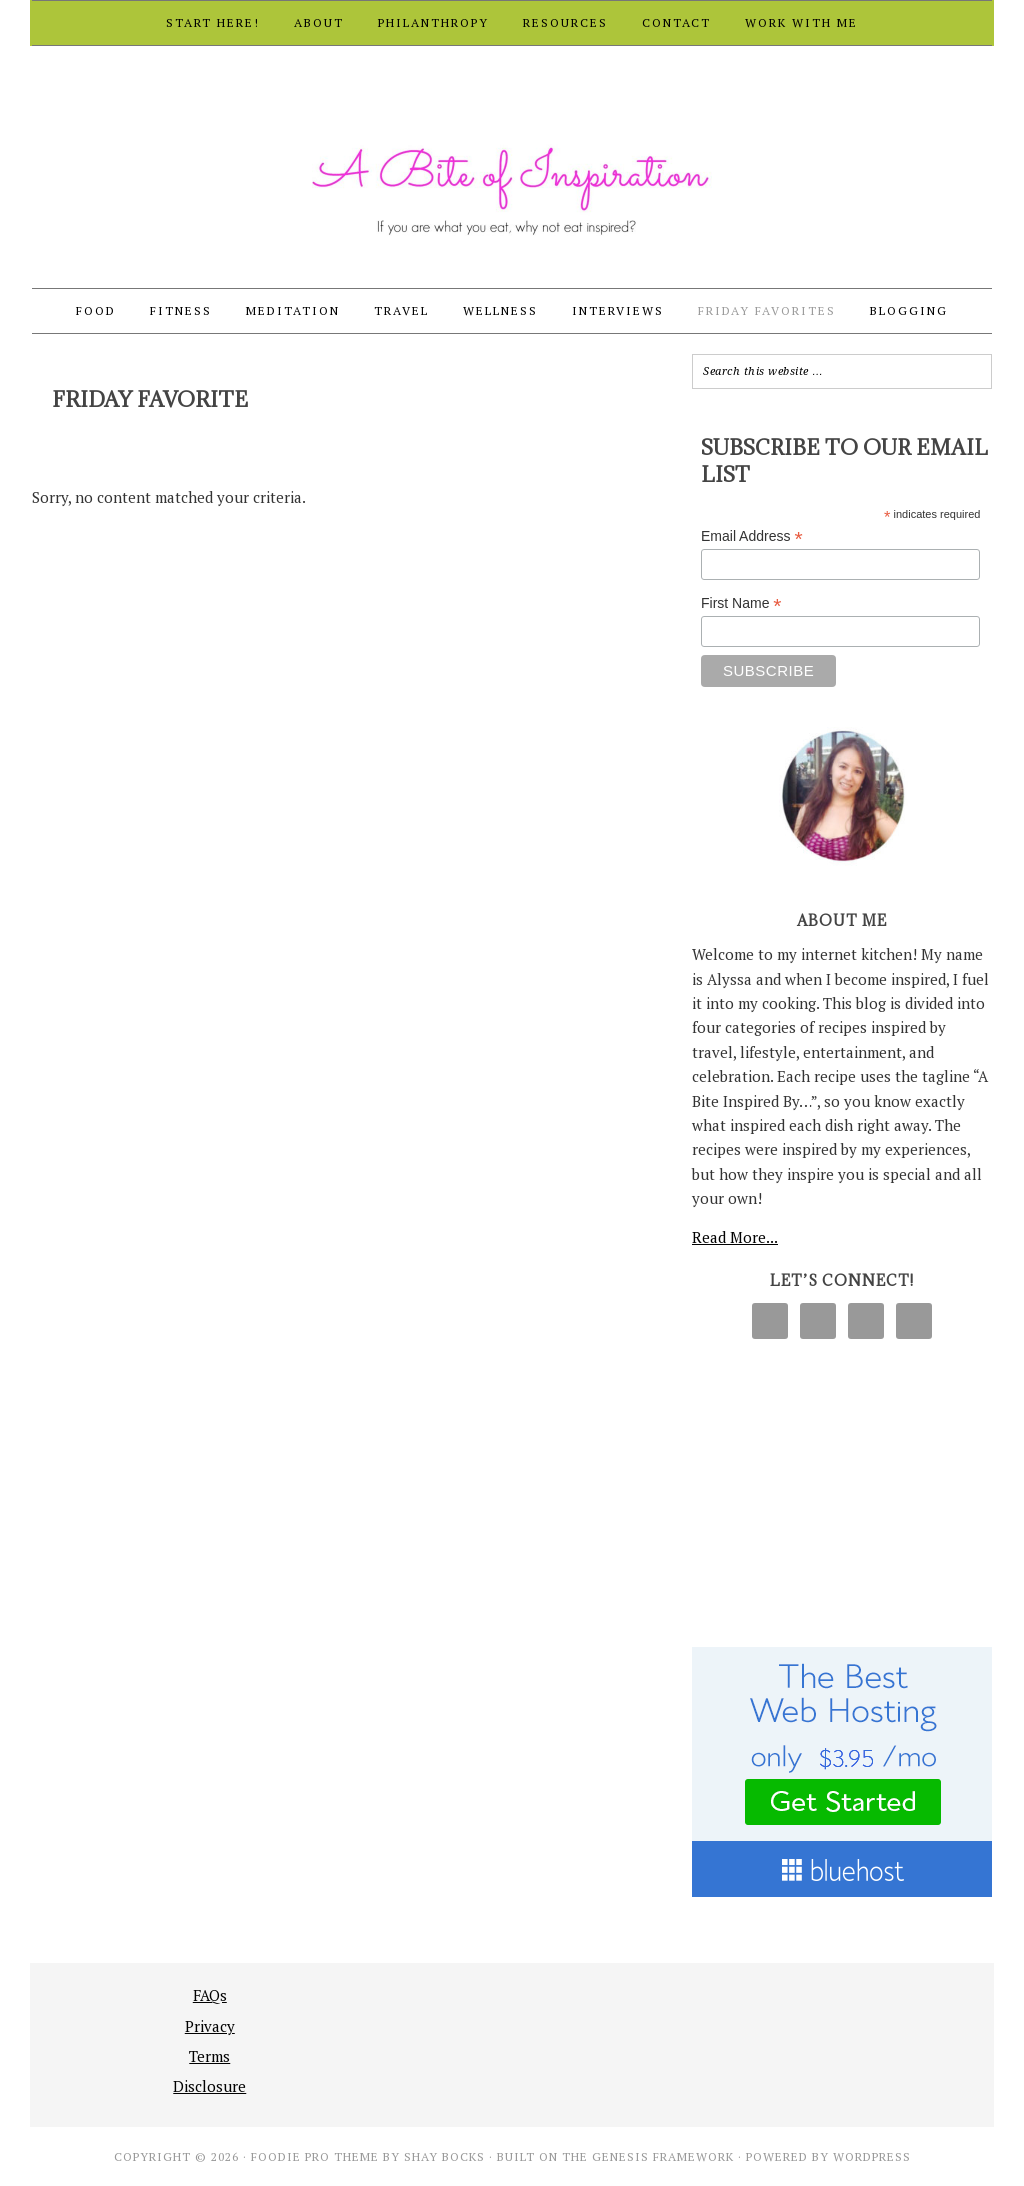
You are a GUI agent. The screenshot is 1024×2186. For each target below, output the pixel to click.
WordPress (872, 2156)
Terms (209, 2056)
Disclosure (209, 2086)
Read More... (735, 1237)
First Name (741, 603)
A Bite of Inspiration (512, 168)
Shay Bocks (444, 2156)
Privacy (210, 2026)
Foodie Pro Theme (315, 2156)
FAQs (210, 1995)
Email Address (752, 536)
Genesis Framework (663, 2156)
